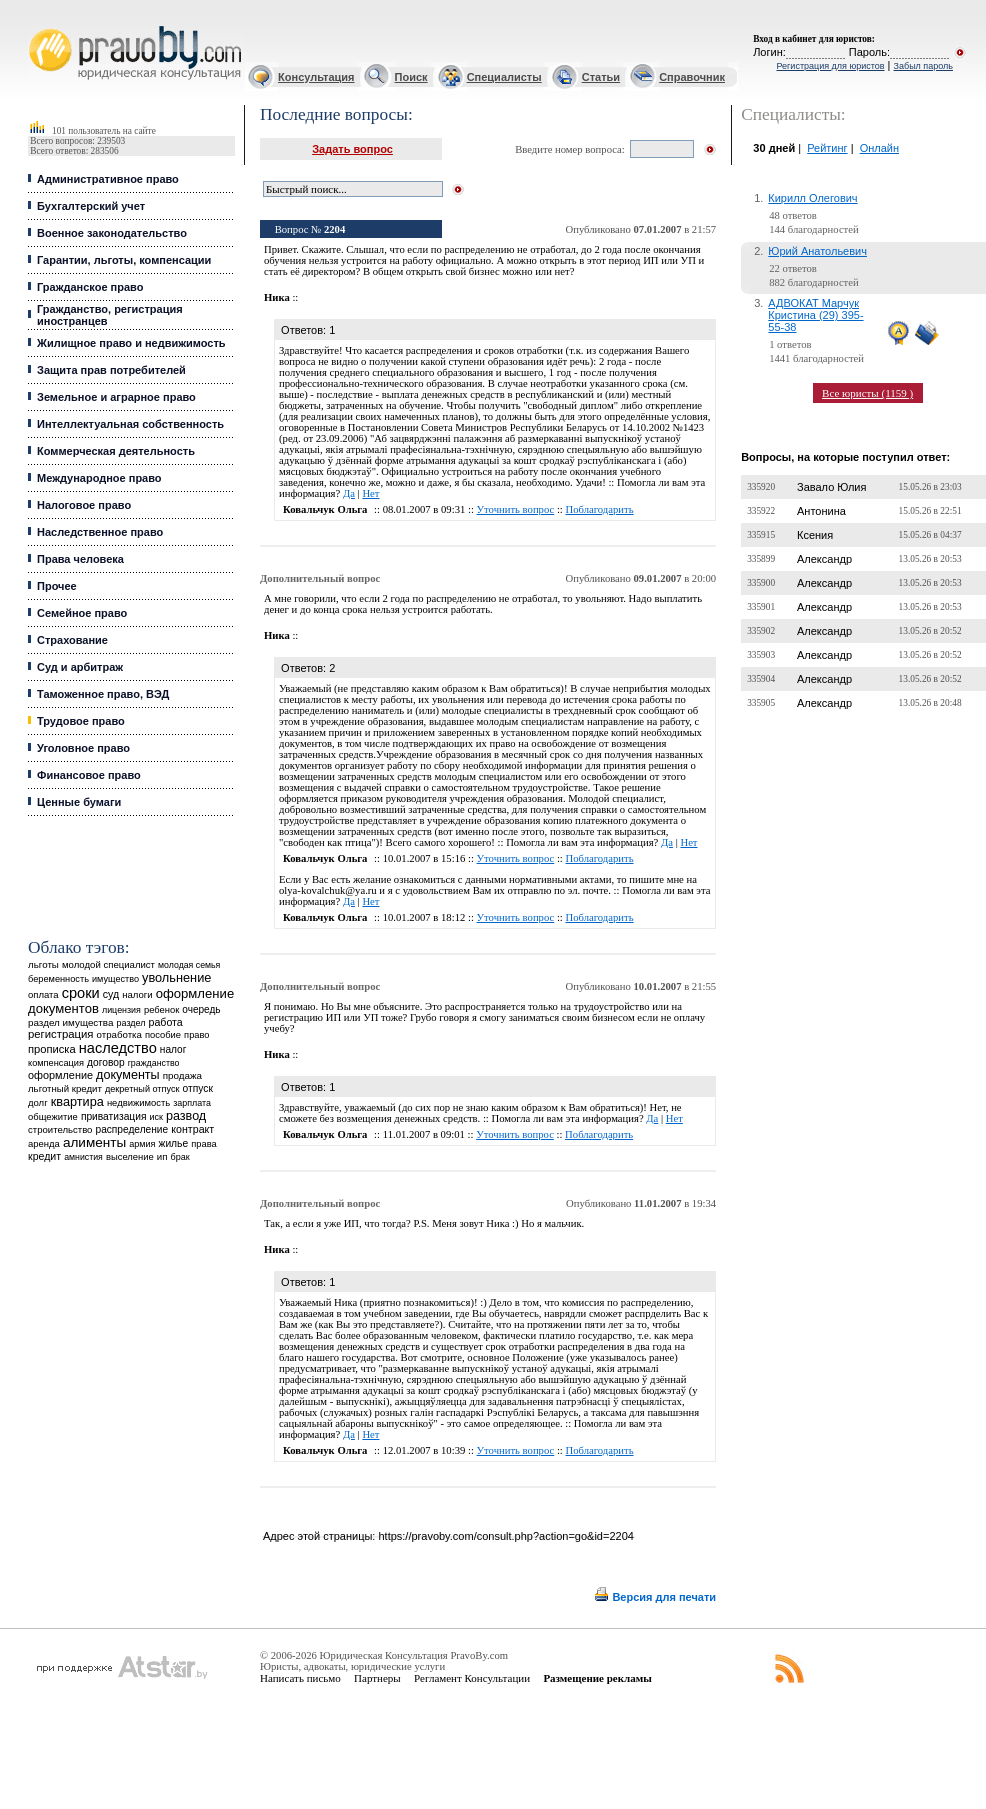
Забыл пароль (923, 66)
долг (38, 1102)
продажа (182, 1075)
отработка (119, 1034)
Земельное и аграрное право (116, 397)
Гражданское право (90, 287)
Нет (370, 493)
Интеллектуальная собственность (130, 424)
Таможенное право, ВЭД (103, 694)
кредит (44, 1156)
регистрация (60, 1034)
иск (156, 1117)
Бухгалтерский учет (91, 206)
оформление (60, 1075)
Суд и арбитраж (80, 667)
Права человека (80, 559)
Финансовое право (89, 775)
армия (142, 1144)
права (203, 1144)
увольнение (176, 977)
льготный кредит (65, 1088)
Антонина (821, 511)
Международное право (99, 478)
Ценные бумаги (79, 802)
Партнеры (377, 1678)
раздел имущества (70, 1022)
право (196, 1035)
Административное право (108, 179)
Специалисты (504, 77)
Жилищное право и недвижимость (131, 343)
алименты (94, 1142)
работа (166, 1022)
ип (162, 1156)
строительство (60, 1129)
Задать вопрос (352, 149)
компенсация (56, 1063)
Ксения (815, 535)
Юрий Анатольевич (817, 251)
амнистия (83, 1157)
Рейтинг (827, 148)
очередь (201, 1009)
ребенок (161, 1009)
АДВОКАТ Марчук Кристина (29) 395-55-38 (815, 315)
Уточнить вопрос (516, 509)
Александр (824, 559)
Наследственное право (100, 532)
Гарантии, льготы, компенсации (124, 260)
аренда (44, 1143)
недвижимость (138, 1102)
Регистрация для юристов (830, 66)
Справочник (692, 77)
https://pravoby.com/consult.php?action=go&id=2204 (505, 1536)
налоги (137, 994)
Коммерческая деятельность (116, 451)
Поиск (411, 77)
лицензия (121, 1010)
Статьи (601, 77)
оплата (43, 994)
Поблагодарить (600, 509)
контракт (192, 1129)
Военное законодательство (112, 233)
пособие (163, 1035)
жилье (174, 1143)
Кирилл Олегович (812, 198)
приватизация (114, 1116)
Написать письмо (300, 1678)
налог (173, 1049)
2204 (334, 229)
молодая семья (189, 965)
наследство (118, 1048)
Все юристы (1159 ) (867, 393)
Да (349, 493)
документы (128, 1075)
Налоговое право (84, 505)
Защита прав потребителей (111, 370)
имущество (115, 979)
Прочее (57, 586)
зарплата (192, 1103)
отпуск (198, 1088)
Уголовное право (83, 748)
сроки (81, 993)
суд (111, 994)
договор (106, 1062)
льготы (43, 964)
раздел (131, 1023)
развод (186, 1116)
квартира (77, 1101)
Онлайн (879, 148)
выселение (130, 1156)
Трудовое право (81, 721)
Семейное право (82, 613)
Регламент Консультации (472, 1678)
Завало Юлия (831, 487)
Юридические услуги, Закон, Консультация (38, 26)
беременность (58, 979)
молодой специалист (108, 964)
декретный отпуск (142, 1089)
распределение (132, 1129)
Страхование (72, 640)
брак (180, 1157)
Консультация (316, 77)
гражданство (154, 1063)
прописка (52, 1049)
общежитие (53, 1116)
